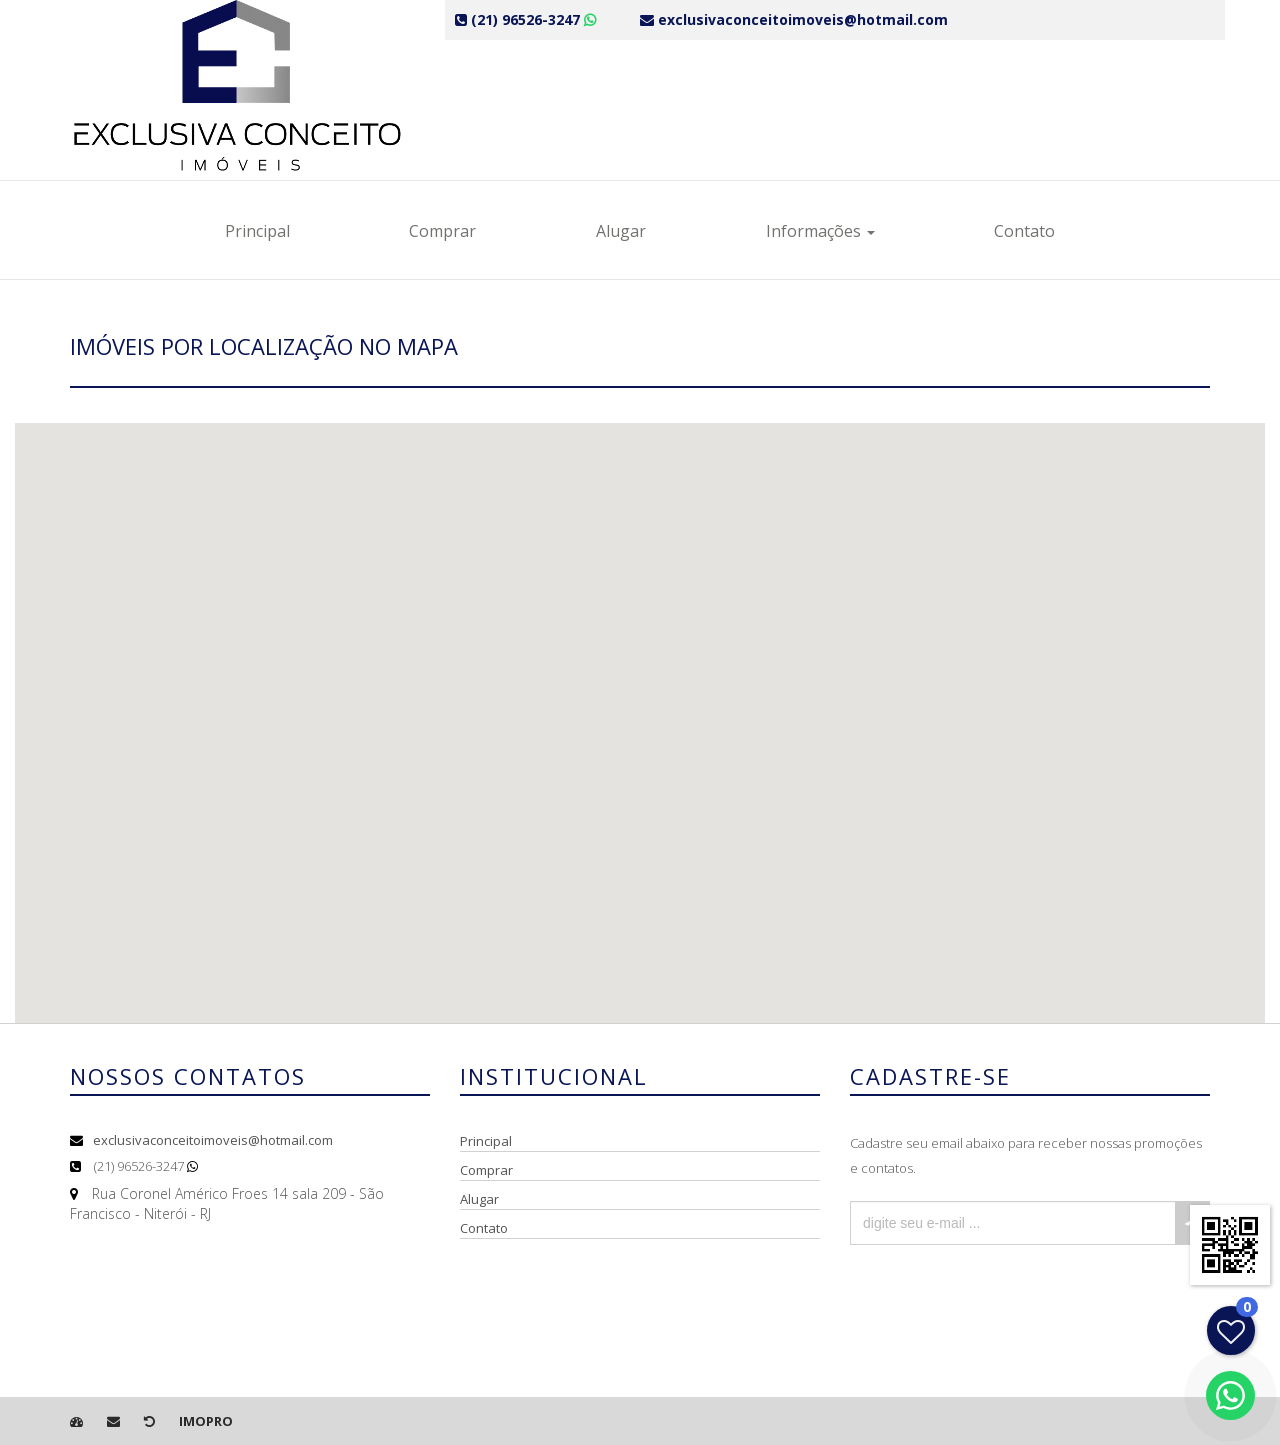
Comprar (442, 231)
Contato (1024, 231)
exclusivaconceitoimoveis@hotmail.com (213, 1140)
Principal (257, 231)
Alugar (621, 231)
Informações (820, 231)
